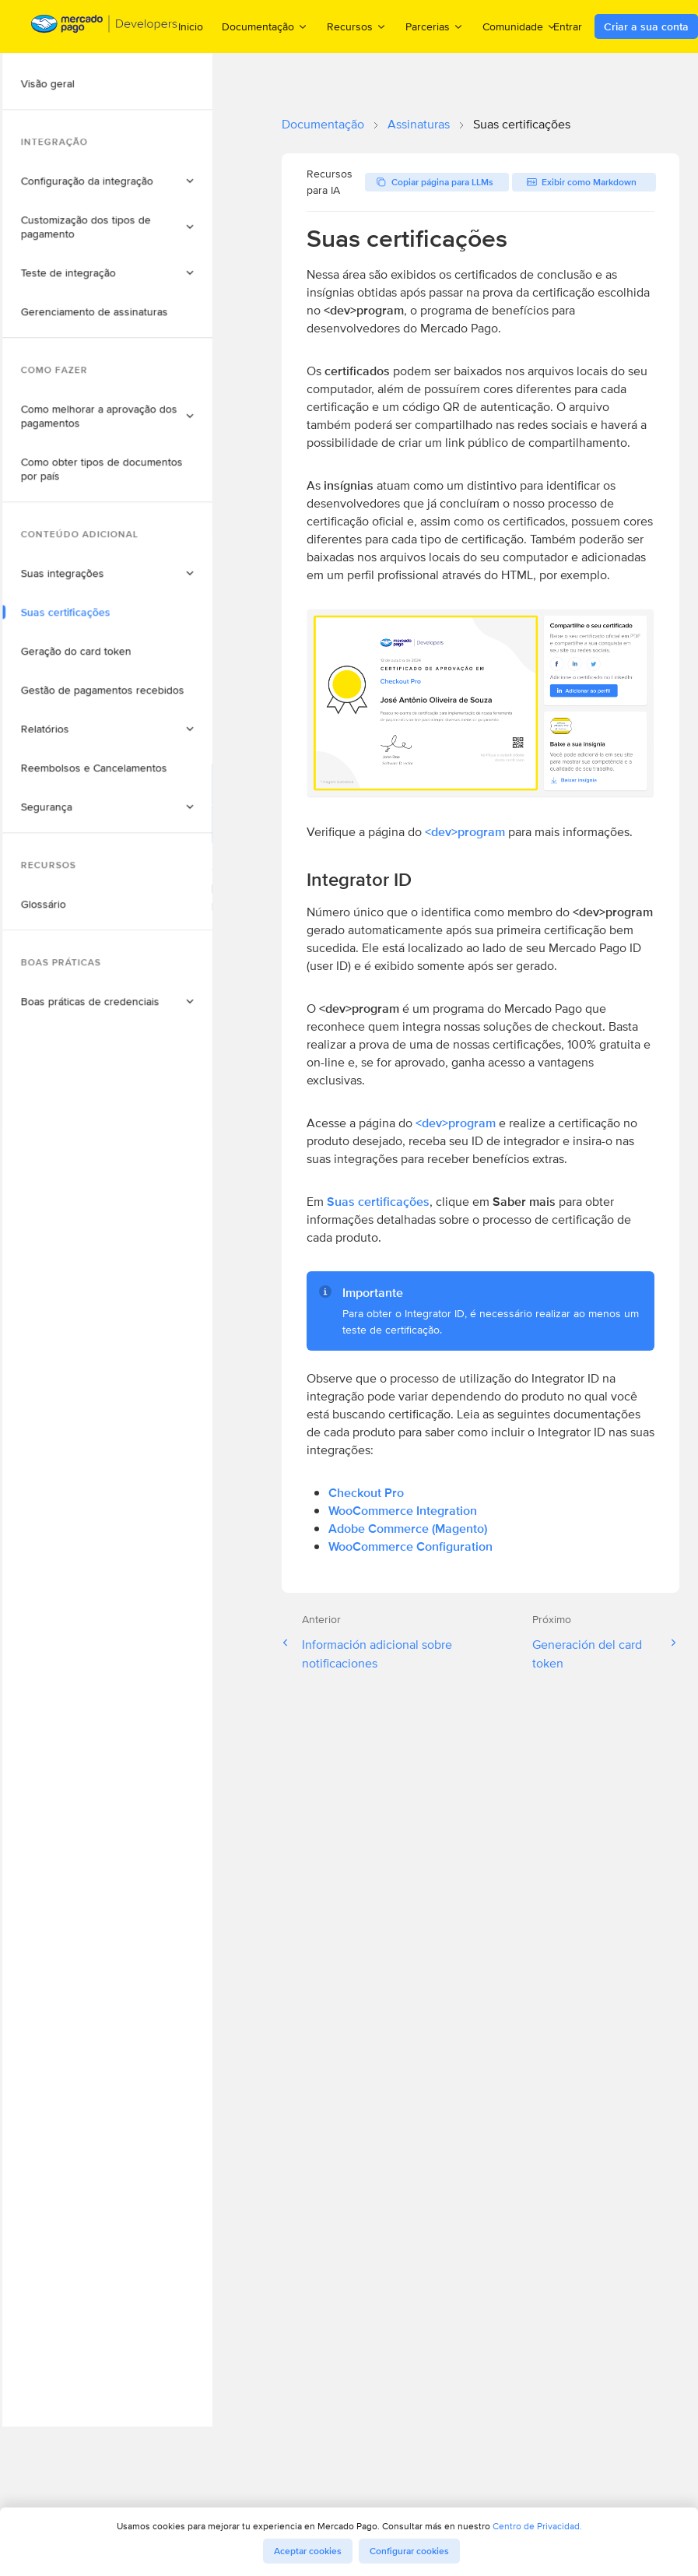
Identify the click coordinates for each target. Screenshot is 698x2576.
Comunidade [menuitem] (519, 26)
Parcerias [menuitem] (434, 26)
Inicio (190, 26)
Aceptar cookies (308, 2551)
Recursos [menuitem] (357, 26)
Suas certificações (378, 1202)
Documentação (323, 124)
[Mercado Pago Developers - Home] (104, 27)
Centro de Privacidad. (537, 2525)
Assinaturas (419, 124)
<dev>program (465, 832)
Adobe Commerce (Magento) (407, 1529)
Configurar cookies (409, 2551)
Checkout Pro (366, 1493)
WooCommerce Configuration (410, 1546)
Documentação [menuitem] (265, 26)
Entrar (567, 26)
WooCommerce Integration (402, 1511)
